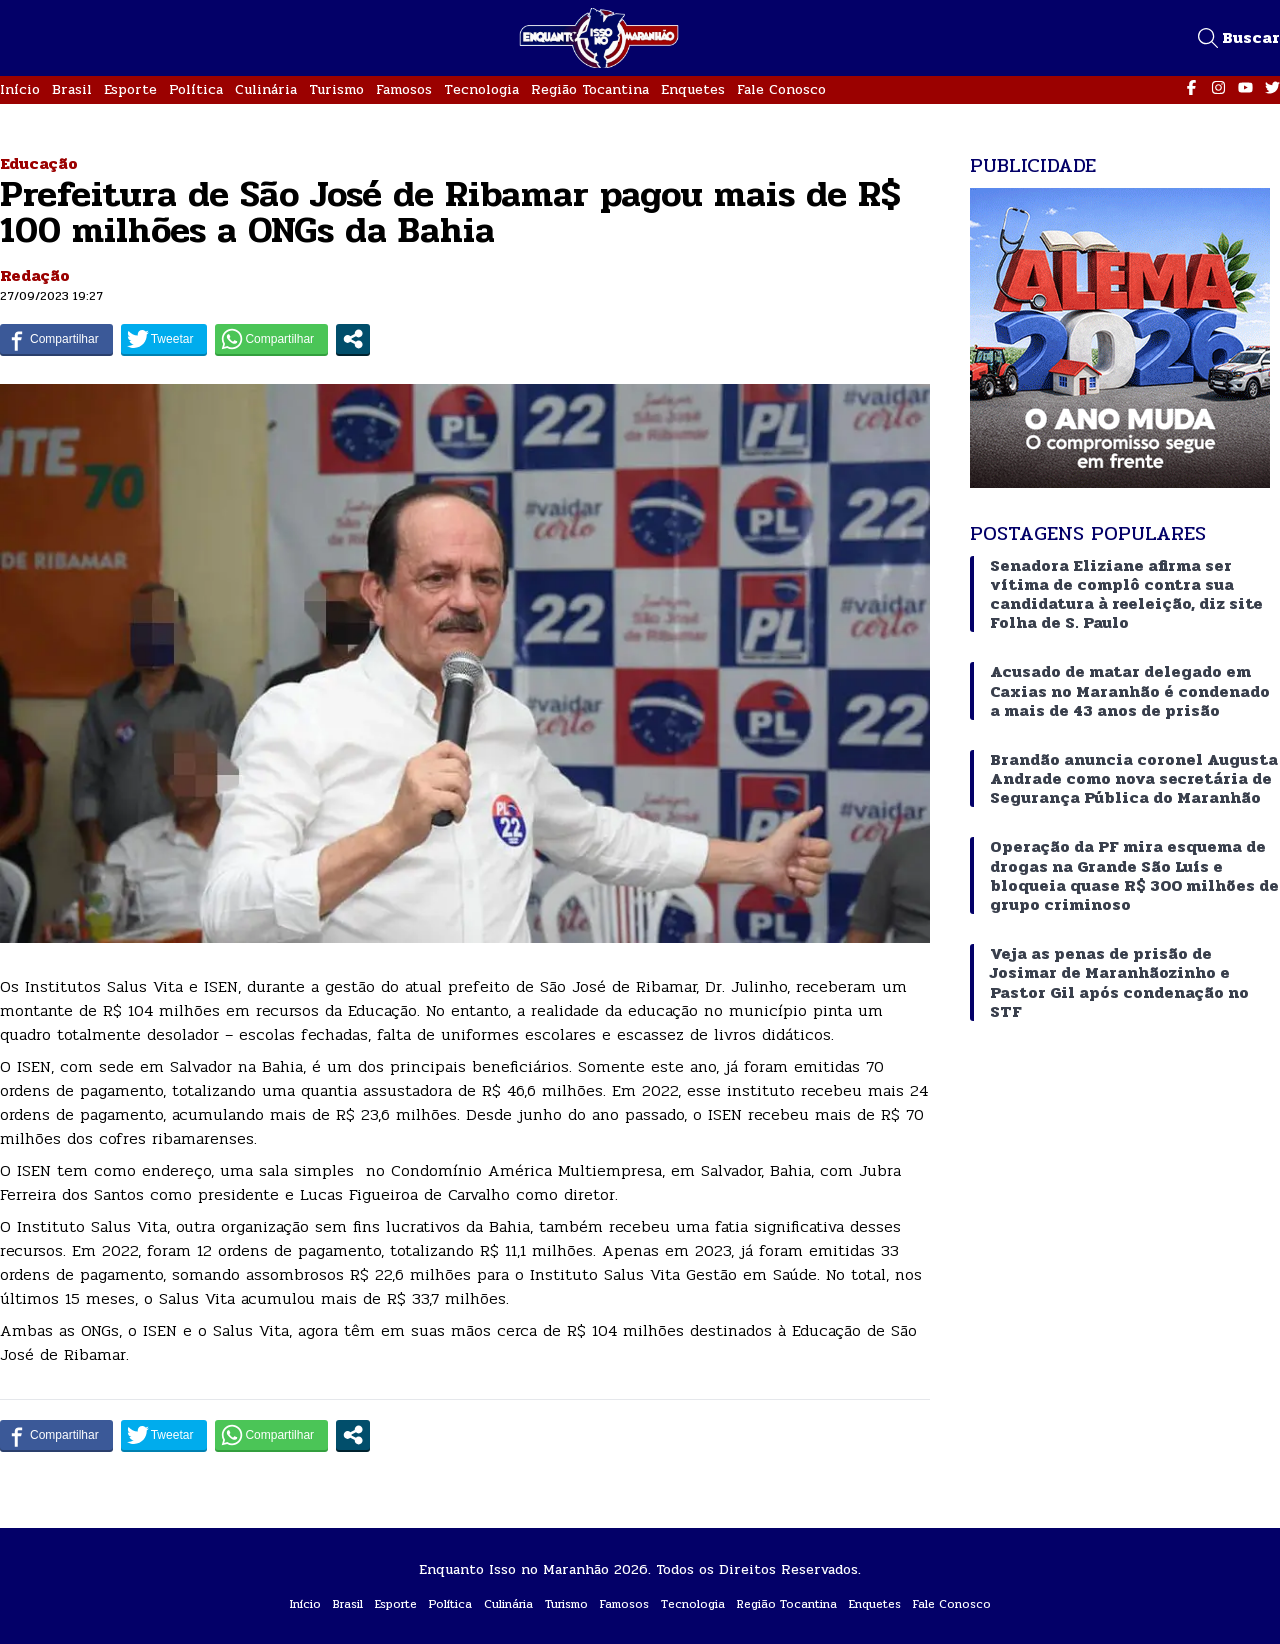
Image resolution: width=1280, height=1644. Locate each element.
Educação (39, 163)
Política (196, 89)
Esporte (130, 89)
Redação (35, 275)
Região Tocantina (590, 89)
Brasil (72, 89)
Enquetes (693, 89)
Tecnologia (481, 89)
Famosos (404, 89)
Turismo (336, 89)
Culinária (266, 89)
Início (20, 89)
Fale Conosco (781, 89)
